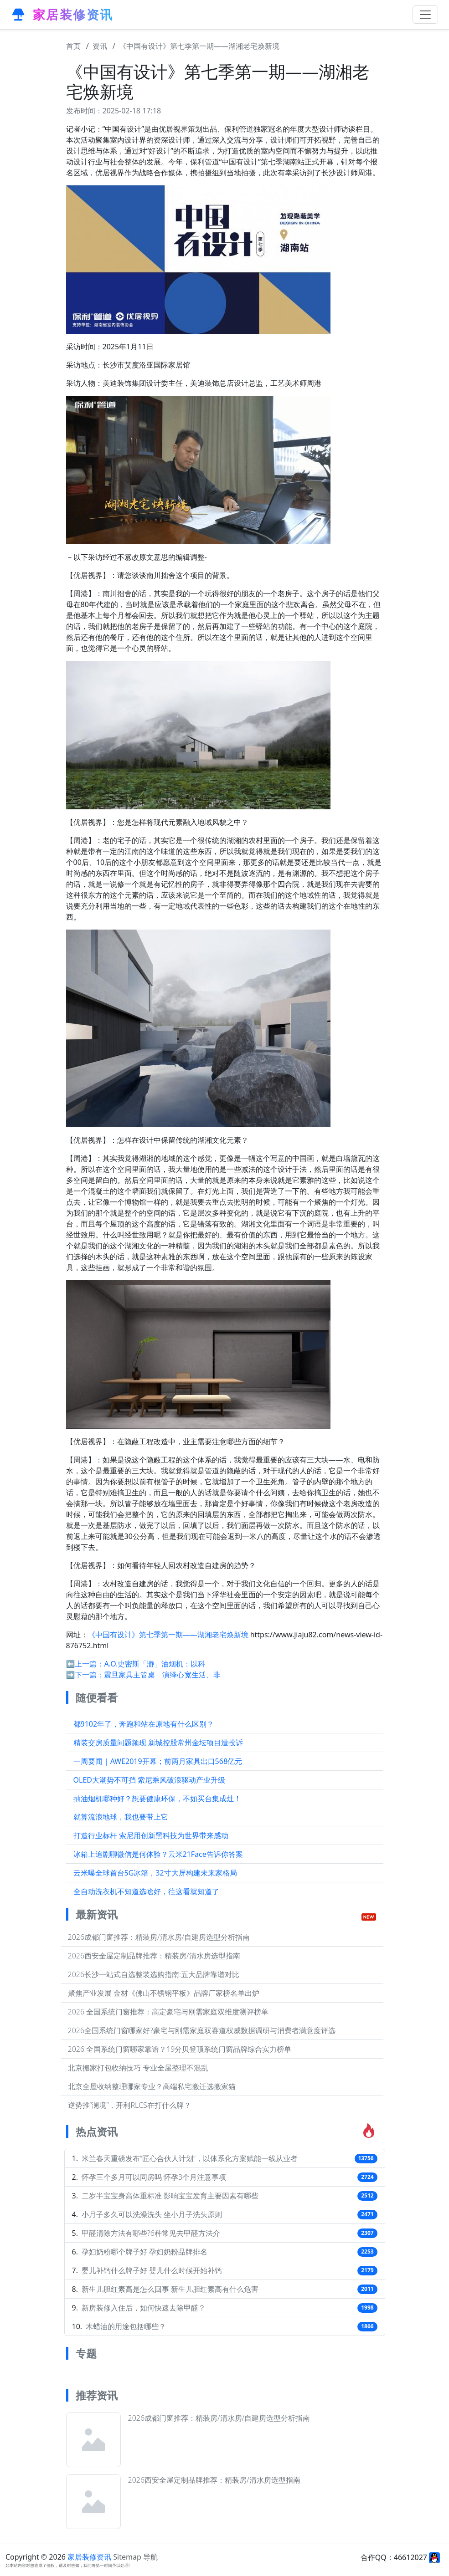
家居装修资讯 (89, 2557)
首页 (73, 46)
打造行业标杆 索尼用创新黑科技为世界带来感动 (150, 1835)
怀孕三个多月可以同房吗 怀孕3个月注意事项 (154, 2177)
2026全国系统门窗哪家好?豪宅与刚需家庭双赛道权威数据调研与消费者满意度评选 (201, 2030)
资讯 (100, 46)
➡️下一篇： (85, 1675)
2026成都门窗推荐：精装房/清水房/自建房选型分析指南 (159, 1937)
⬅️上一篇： (85, 1664)
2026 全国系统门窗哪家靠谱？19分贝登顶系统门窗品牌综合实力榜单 (180, 2049)
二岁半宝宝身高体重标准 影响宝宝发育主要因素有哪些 (170, 2196)
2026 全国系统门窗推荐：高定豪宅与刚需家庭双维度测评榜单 (168, 2012)
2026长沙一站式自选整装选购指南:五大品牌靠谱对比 (153, 1974)
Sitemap (127, 2557)
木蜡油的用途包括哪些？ (126, 2326)
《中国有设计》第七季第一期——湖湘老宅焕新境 (199, 46)
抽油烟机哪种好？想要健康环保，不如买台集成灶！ (157, 1799)
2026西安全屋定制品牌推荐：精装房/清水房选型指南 (154, 1956)
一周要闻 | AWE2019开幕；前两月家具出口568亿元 (158, 1761)
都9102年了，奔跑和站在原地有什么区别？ (143, 1724)
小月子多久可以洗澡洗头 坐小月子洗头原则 (152, 2214)
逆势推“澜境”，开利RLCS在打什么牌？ (129, 2105)
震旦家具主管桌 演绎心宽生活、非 (162, 1675)
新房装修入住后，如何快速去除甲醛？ (144, 2308)
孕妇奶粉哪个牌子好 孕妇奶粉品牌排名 (144, 2252)
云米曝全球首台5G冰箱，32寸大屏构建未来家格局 (155, 1873)
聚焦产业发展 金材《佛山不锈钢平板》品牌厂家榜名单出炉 (163, 1993)
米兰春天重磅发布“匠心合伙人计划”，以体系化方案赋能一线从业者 (190, 2158)
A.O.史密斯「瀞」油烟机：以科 (154, 1664)
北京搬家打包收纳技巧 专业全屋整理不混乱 (138, 2068)
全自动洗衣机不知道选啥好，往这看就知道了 (146, 1891)
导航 (150, 2557)
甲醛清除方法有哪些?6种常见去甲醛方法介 (151, 2233)
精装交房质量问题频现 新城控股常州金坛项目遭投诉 (158, 1743)
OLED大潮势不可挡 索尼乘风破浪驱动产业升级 (149, 1780)
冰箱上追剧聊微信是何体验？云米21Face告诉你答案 (158, 1854)
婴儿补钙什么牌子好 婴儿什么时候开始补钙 (152, 2270)
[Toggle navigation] (425, 14)
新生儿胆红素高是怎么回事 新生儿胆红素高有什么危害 (170, 2289)
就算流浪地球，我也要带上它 (120, 1817)
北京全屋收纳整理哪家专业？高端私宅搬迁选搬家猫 (152, 2086)
